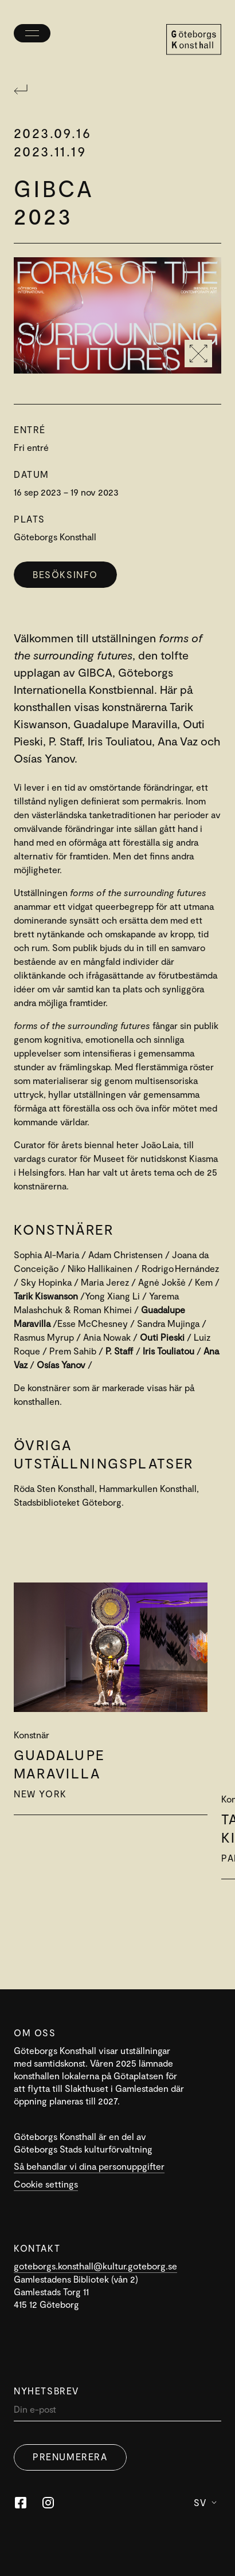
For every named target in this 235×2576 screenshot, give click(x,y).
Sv (205, 2502)
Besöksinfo (65, 574)
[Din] (117, 2411)
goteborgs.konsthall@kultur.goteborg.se (95, 2265)
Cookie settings (46, 2183)
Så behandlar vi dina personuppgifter (89, 2166)
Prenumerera (70, 2456)
